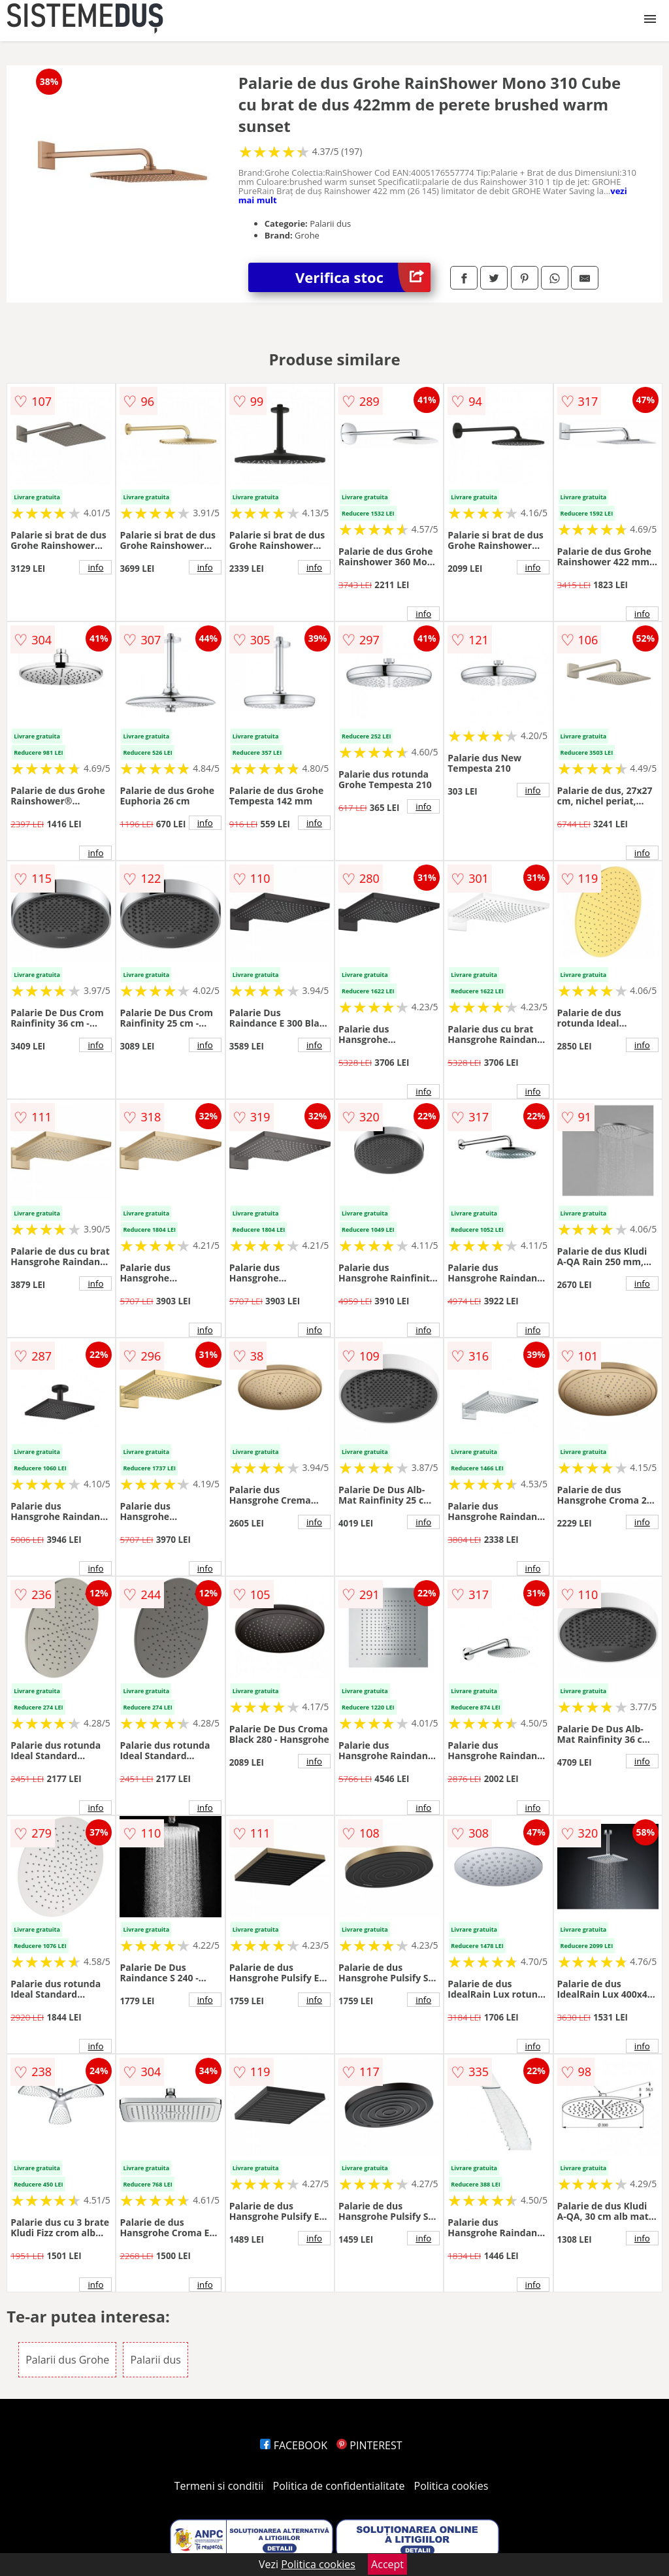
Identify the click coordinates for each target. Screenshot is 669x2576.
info (95, 567)
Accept (387, 2564)
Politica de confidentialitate (339, 2486)
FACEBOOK (293, 2445)
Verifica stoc (363, 277)
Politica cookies (451, 2486)
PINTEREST (369, 2445)
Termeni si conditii (219, 2486)
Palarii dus (155, 2360)
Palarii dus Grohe (67, 2360)
